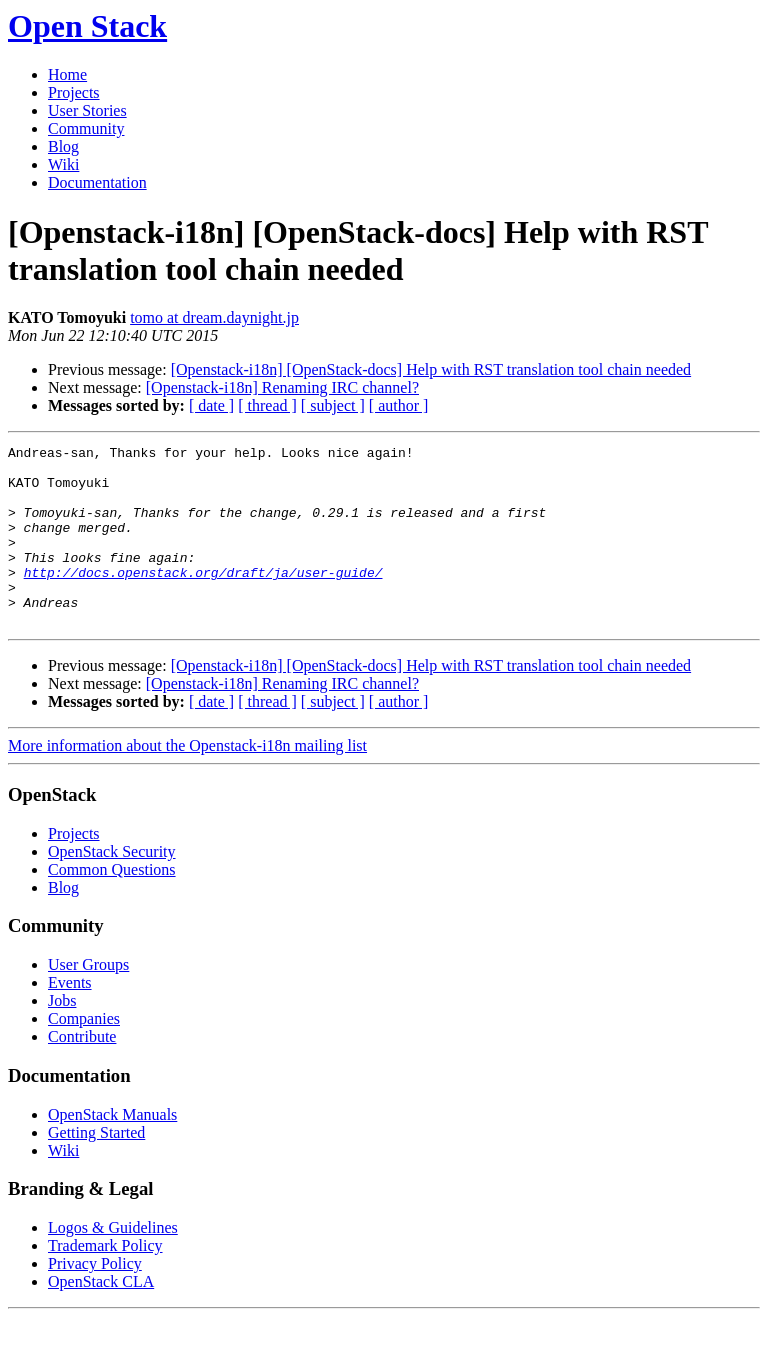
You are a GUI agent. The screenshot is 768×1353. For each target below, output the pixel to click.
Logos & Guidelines (113, 1263)
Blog (63, 146)
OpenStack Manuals (112, 1150)
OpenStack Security (112, 887)
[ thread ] (267, 405)
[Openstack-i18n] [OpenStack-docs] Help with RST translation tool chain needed (431, 369)
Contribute (82, 1072)
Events (70, 1018)
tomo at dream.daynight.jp (214, 317)
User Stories (87, 110)
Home (67, 74)
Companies (84, 1054)
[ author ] (399, 405)
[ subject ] (333, 405)
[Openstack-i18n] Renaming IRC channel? (282, 387)
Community (86, 128)
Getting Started (96, 1168)
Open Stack (87, 26)
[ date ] (211, 405)
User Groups (88, 1000)
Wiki (63, 164)
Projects (74, 92)
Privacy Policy (95, 1299)
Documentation (97, 182)
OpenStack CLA (101, 1317)
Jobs (62, 1036)
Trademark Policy (105, 1281)
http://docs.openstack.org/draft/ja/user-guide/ (203, 599)
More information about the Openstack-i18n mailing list (187, 781)
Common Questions (112, 905)
